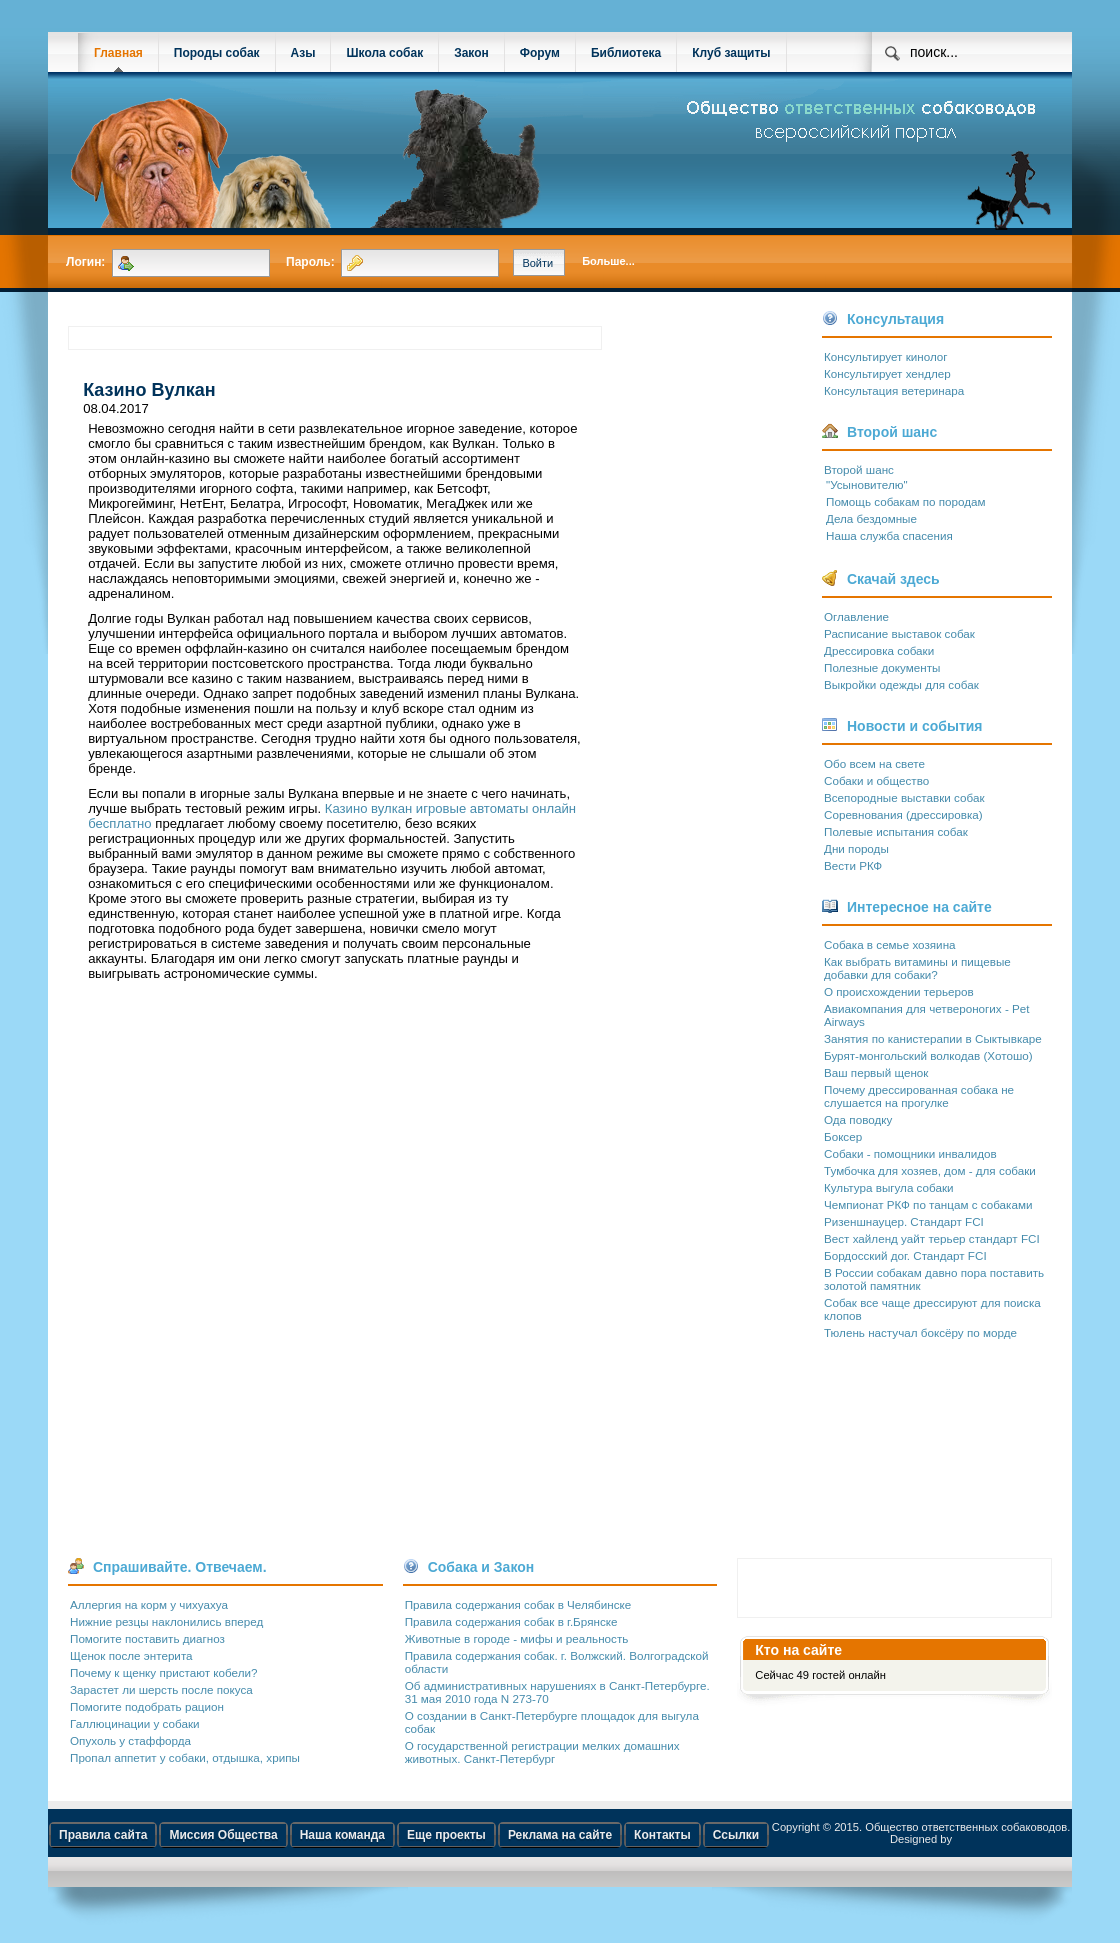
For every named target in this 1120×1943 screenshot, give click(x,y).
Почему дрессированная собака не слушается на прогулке (919, 1096)
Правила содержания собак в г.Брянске (511, 1621)
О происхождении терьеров (899, 991)
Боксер (843, 1136)
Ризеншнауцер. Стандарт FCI (904, 1221)
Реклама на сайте (560, 1835)
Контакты (662, 1835)
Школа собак (384, 53)
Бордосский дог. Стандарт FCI (905, 1255)
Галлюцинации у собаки (135, 1723)
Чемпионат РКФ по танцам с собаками (928, 1204)
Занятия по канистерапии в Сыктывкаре (933, 1038)
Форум (540, 53)
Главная (118, 53)
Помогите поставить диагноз (147, 1638)
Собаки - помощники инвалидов (910, 1153)
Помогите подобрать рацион (147, 1706)
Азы (303, 53)
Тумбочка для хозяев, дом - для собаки (930, 1170)
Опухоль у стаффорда (130, 1740)
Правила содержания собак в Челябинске (518, 1604)
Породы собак (217, 53)
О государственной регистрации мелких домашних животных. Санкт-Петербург (542, 1752)
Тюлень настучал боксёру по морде (920, 1332)
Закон (471, 53)
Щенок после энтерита (131, 1655)
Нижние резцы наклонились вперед (166, 1621)
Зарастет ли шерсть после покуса (161, 1689)
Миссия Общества (223, 1835)
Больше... (608, 261)
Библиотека (626, 53)
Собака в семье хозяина (890, 944)
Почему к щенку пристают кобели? (163, 1672)
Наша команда (342, 1835)
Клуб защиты (731, 53)
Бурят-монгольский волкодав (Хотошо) (928, 1055)
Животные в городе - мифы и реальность (517, 1638)
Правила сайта (103, 1835)
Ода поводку (858, 1119)
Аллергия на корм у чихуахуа (149, 1604)
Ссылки (736, 1835)
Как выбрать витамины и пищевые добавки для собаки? (917, 968)
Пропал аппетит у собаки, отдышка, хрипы (185, 1757)
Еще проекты (446, 1835)
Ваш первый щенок (876, 1072)
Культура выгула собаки (889, 1187)
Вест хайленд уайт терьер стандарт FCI (932, 1238)
